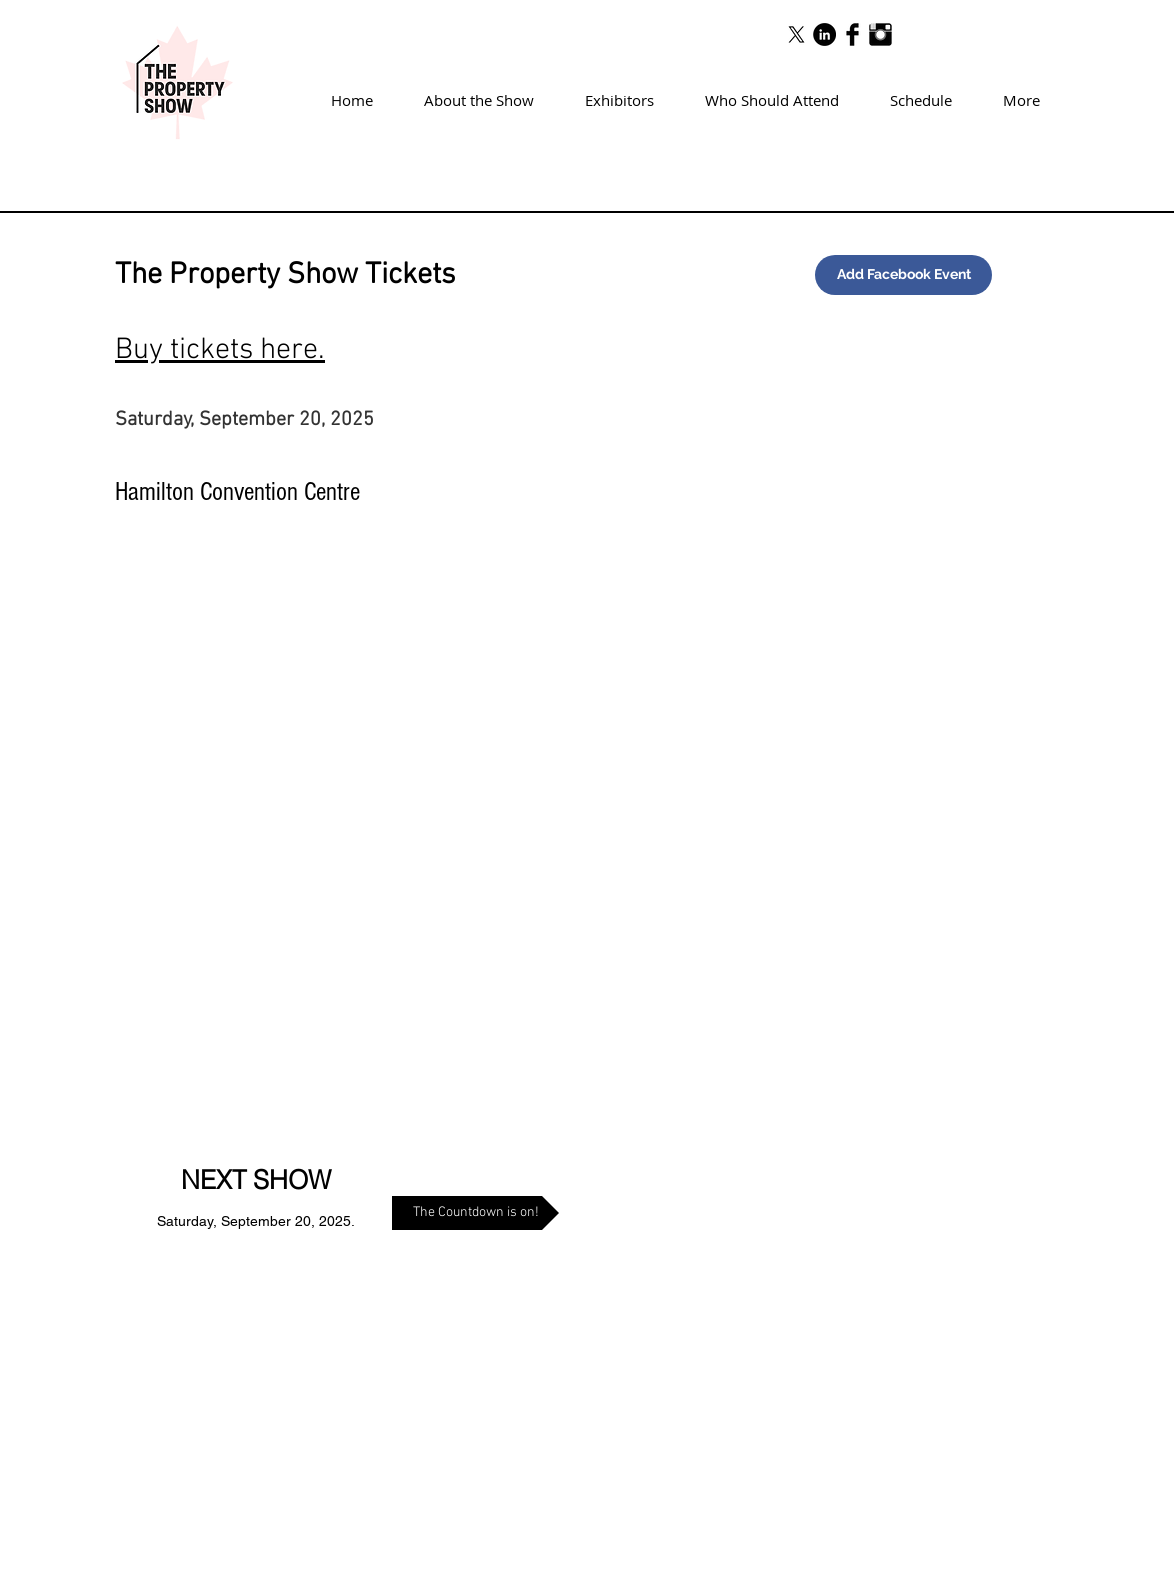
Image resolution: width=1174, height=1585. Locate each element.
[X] (796, 34)
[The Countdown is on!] (475, 1213)
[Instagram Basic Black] (880, 34)
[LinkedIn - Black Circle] (824, 34)
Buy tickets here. (220, 350)
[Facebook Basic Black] (852, 34)
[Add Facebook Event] (903, 275)
